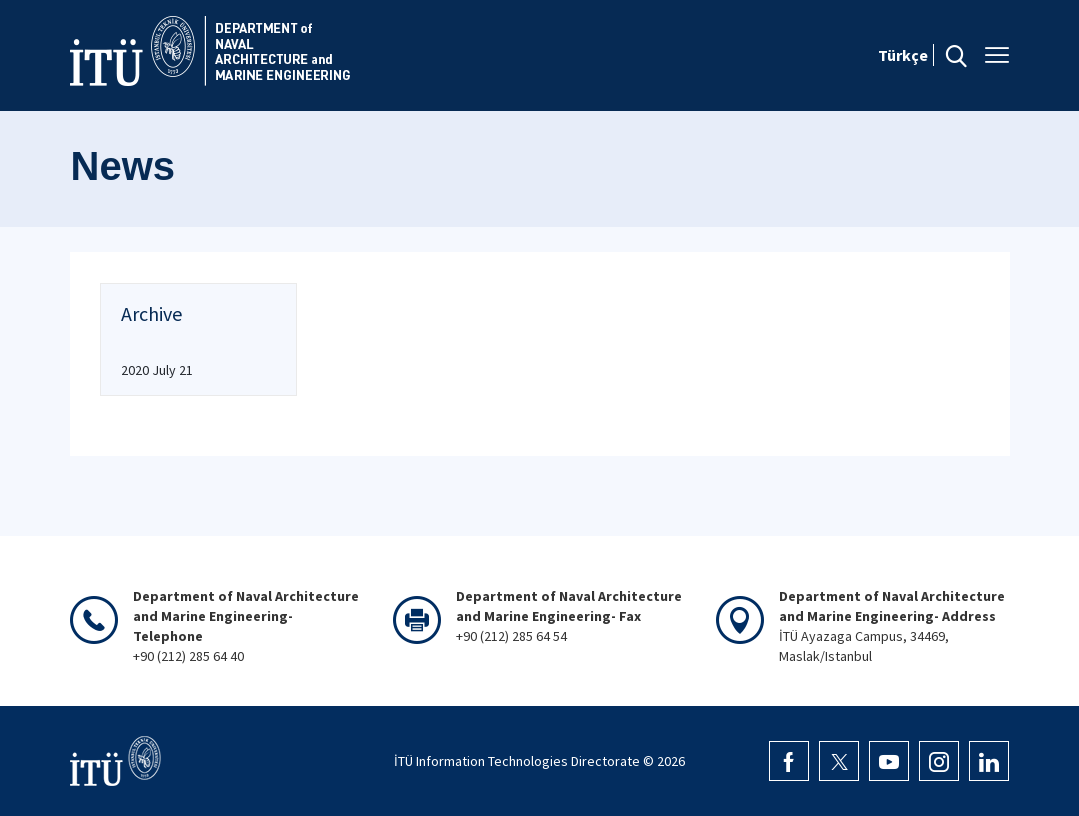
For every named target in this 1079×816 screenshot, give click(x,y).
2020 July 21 (157, 370)
